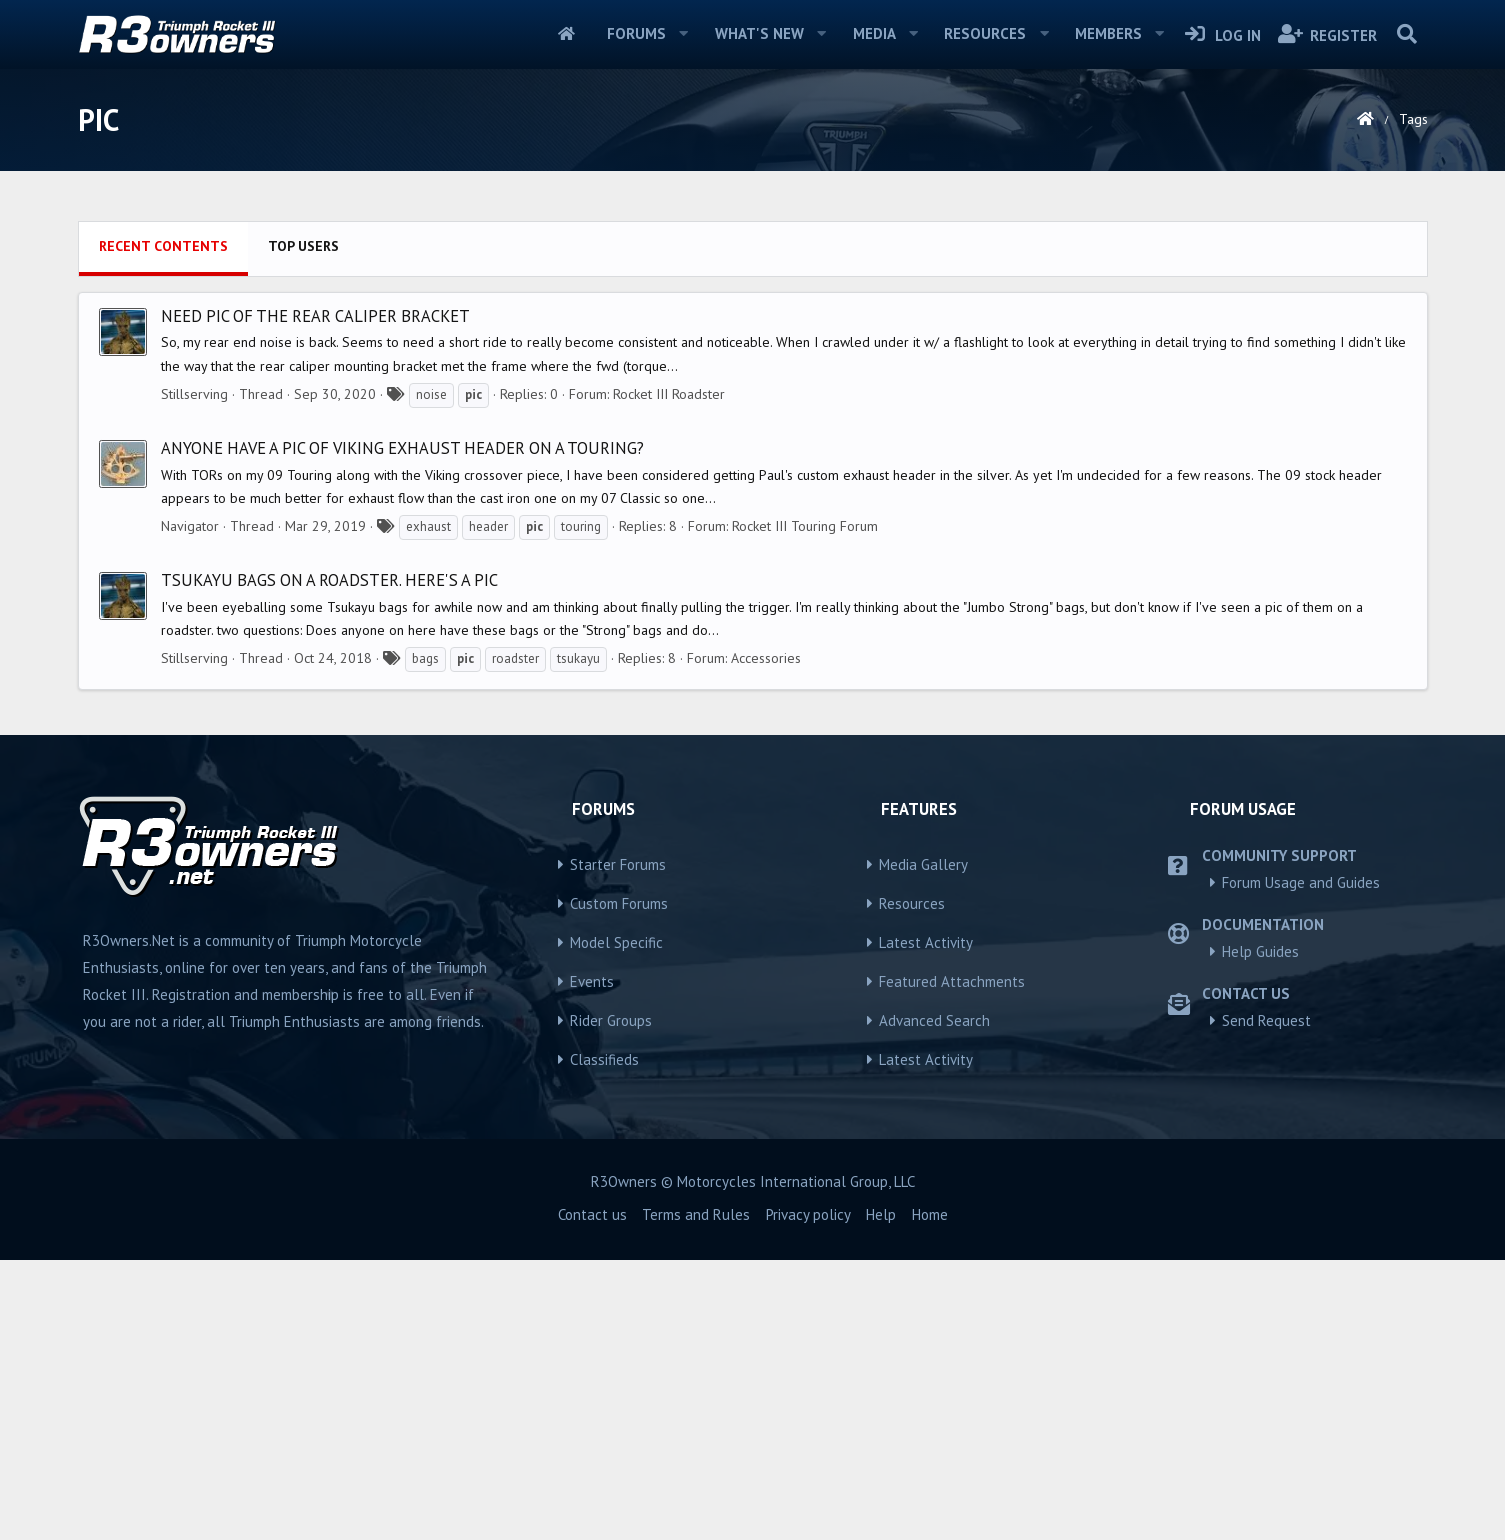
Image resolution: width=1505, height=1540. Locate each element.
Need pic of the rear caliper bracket (315, 596)
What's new (759, 33)
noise (431, 674)
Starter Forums (618, 1144)
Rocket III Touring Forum (805, 806)
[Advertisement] (753, 351)
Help (881, 1494)
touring (581, 806)
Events (592, 1261)
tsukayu (578, 938)
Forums (636, 33)
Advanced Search (934, 1300)
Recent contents (163, 526)
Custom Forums (619, 1183)
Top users (303, 526)
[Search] (1407, 34)
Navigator (190, 806)
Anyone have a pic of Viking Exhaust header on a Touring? (402, 728)
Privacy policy (808, 1494)
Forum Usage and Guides (1301, 1162)
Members (1108, 33)
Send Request (1266, 1300)
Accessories (766, 938)
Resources (985, 33)
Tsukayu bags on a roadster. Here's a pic (329, 860)
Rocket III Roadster (669, 674)
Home (566, 34)
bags (425, 938)
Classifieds (604, 1339)
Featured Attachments (952, 1261)
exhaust (428, 806)
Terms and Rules (696, 1494)
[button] (684, 34)
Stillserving (194, 674)
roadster (515, 938)
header (488, 806)
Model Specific (616, 1222)
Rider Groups (611, 1300)
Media (874, 33)
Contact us (592, 1494)
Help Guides (1260, 1231)
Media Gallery (923, 1144)
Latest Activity (926, 1222)
